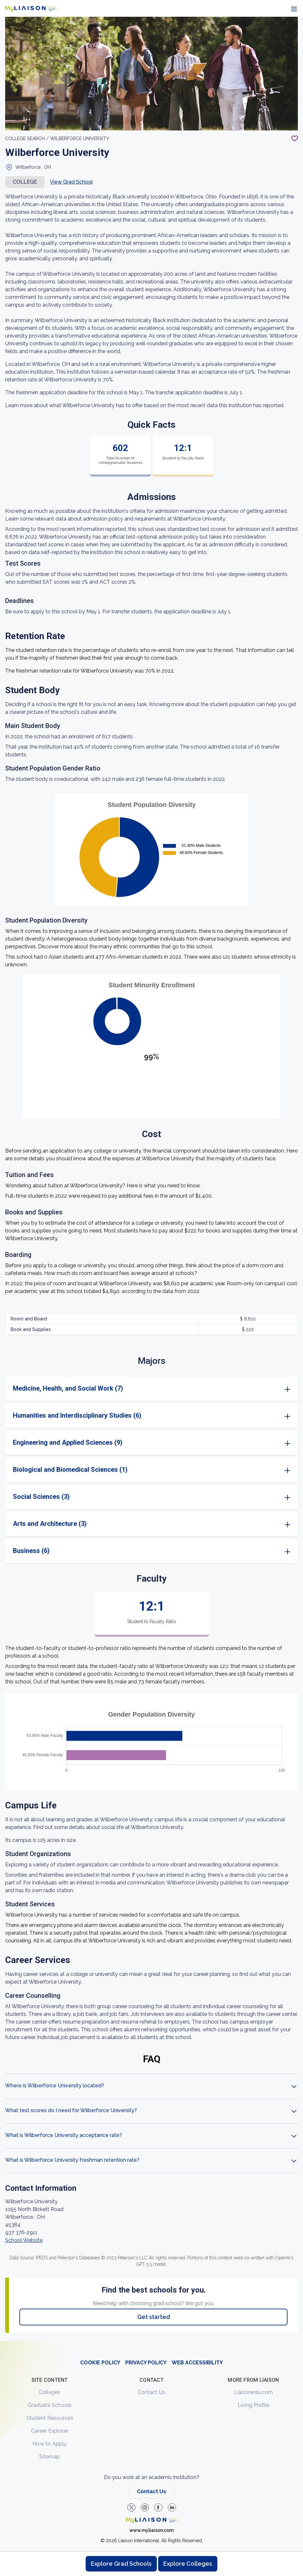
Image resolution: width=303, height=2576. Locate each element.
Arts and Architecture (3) (50, 1523)
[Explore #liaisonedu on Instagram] (145, 2507)
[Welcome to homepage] (151, 2520)
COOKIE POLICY (100, 2363)
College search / (27, 138)
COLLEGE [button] (25, 182)
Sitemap (49, 2457)
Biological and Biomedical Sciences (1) (70, 1469)
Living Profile (254, 2405)
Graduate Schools (50, 2405)
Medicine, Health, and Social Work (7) (68, 1388)
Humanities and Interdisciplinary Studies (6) (77, 1415)
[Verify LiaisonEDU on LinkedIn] (172, 2507)
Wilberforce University (79, 138)
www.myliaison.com (151, 2530)
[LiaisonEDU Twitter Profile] (131, 2507)
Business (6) (31, 1551)
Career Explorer (50, 2431)
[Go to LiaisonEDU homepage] (31, 8)
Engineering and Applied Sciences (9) (67, 1442)
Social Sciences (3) (41, 1496)
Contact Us (152, 2392)
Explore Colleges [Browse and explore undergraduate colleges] (187, 2563)
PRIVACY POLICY (145, 2363)
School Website (24, 2240)
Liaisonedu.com (253, 2392)
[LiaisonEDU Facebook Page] (158, 2507)
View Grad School (71, 182)
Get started (153, 2316)
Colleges (50, 2392)
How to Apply (50, 2444)
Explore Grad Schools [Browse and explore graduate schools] (121, 2563)
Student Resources (49, 2418)
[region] (151, 1179)
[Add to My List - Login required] (294, 138)
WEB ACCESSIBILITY (197, 2363)
